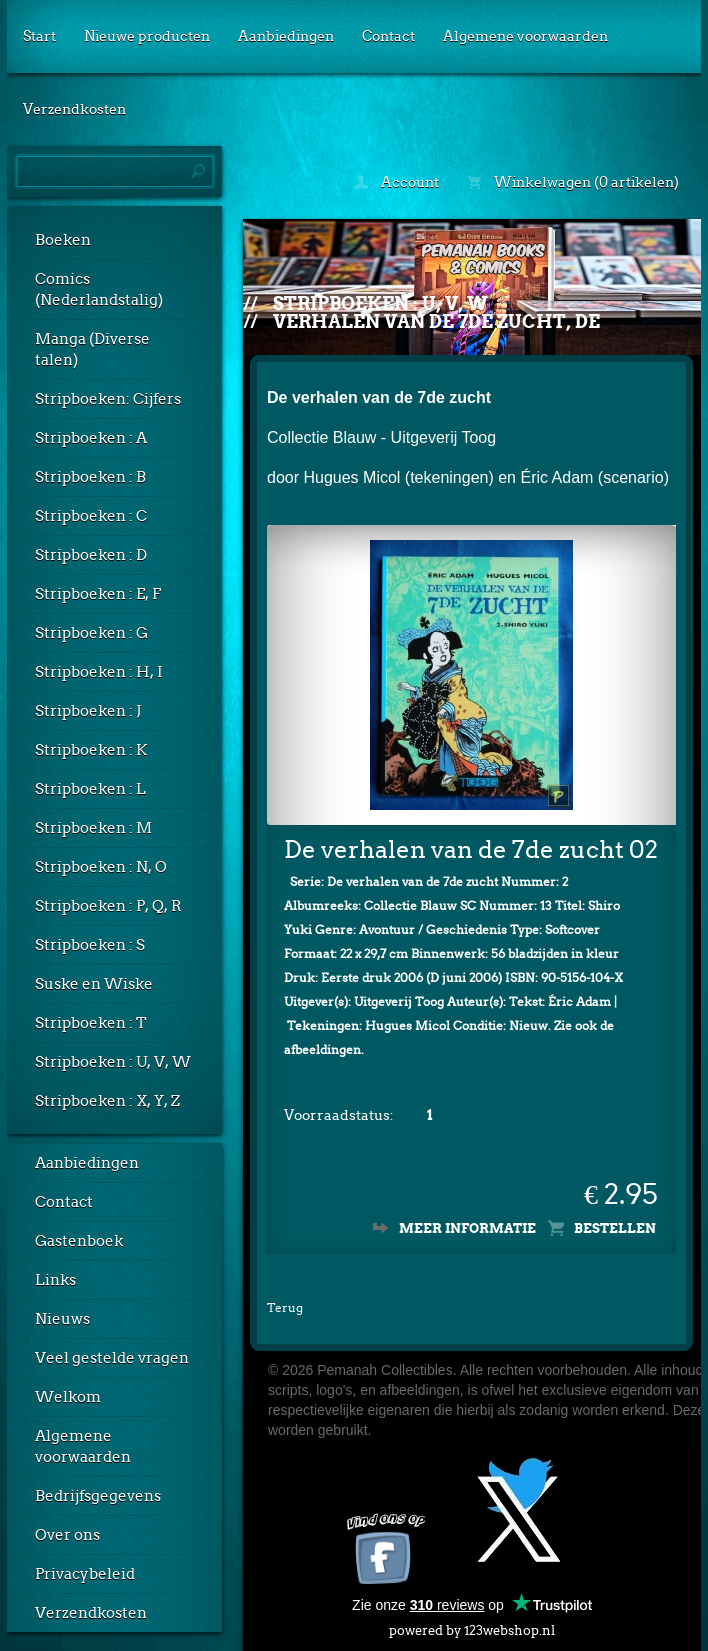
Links (55, 1280)
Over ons (67, 1535)
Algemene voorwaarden (525, 36)
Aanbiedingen (286, 36)
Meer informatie (467, 1228)
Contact (388, 36)
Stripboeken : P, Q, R (108, 906)
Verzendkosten (74, 109)
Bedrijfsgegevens (98, 1496)
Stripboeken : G (91, 633)
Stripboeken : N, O (101, 867)
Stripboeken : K (91, 750)
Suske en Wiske (94, 984)
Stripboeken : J (88, 711)
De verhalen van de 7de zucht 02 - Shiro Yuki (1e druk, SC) (471, 849)
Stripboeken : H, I (99, 672)
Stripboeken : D (91, 555)
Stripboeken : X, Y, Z (107, 1101)
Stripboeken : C (91, 516)
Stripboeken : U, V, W (113, 1062)
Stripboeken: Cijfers (108, 399)
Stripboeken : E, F (98, 594)
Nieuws (62, 1319)
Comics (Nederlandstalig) (99, 289)
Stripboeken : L (90, 789)
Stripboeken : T (91, 1023)
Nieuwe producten (147, 36)
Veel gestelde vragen (112, 1358)
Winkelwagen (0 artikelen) (573, 182)
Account (396, 182)
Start (39, 36)
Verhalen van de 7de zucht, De (436, 321)
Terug (285, 1307)
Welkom (68, 1397)
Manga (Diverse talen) (92, 349)
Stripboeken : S (90, 945)
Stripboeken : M (93, 828)
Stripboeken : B (90, 477)
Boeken (63, 240)
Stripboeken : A (91, 438)
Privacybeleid (85, 1574)
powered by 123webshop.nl (472, 1626)
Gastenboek (79, 1241)
